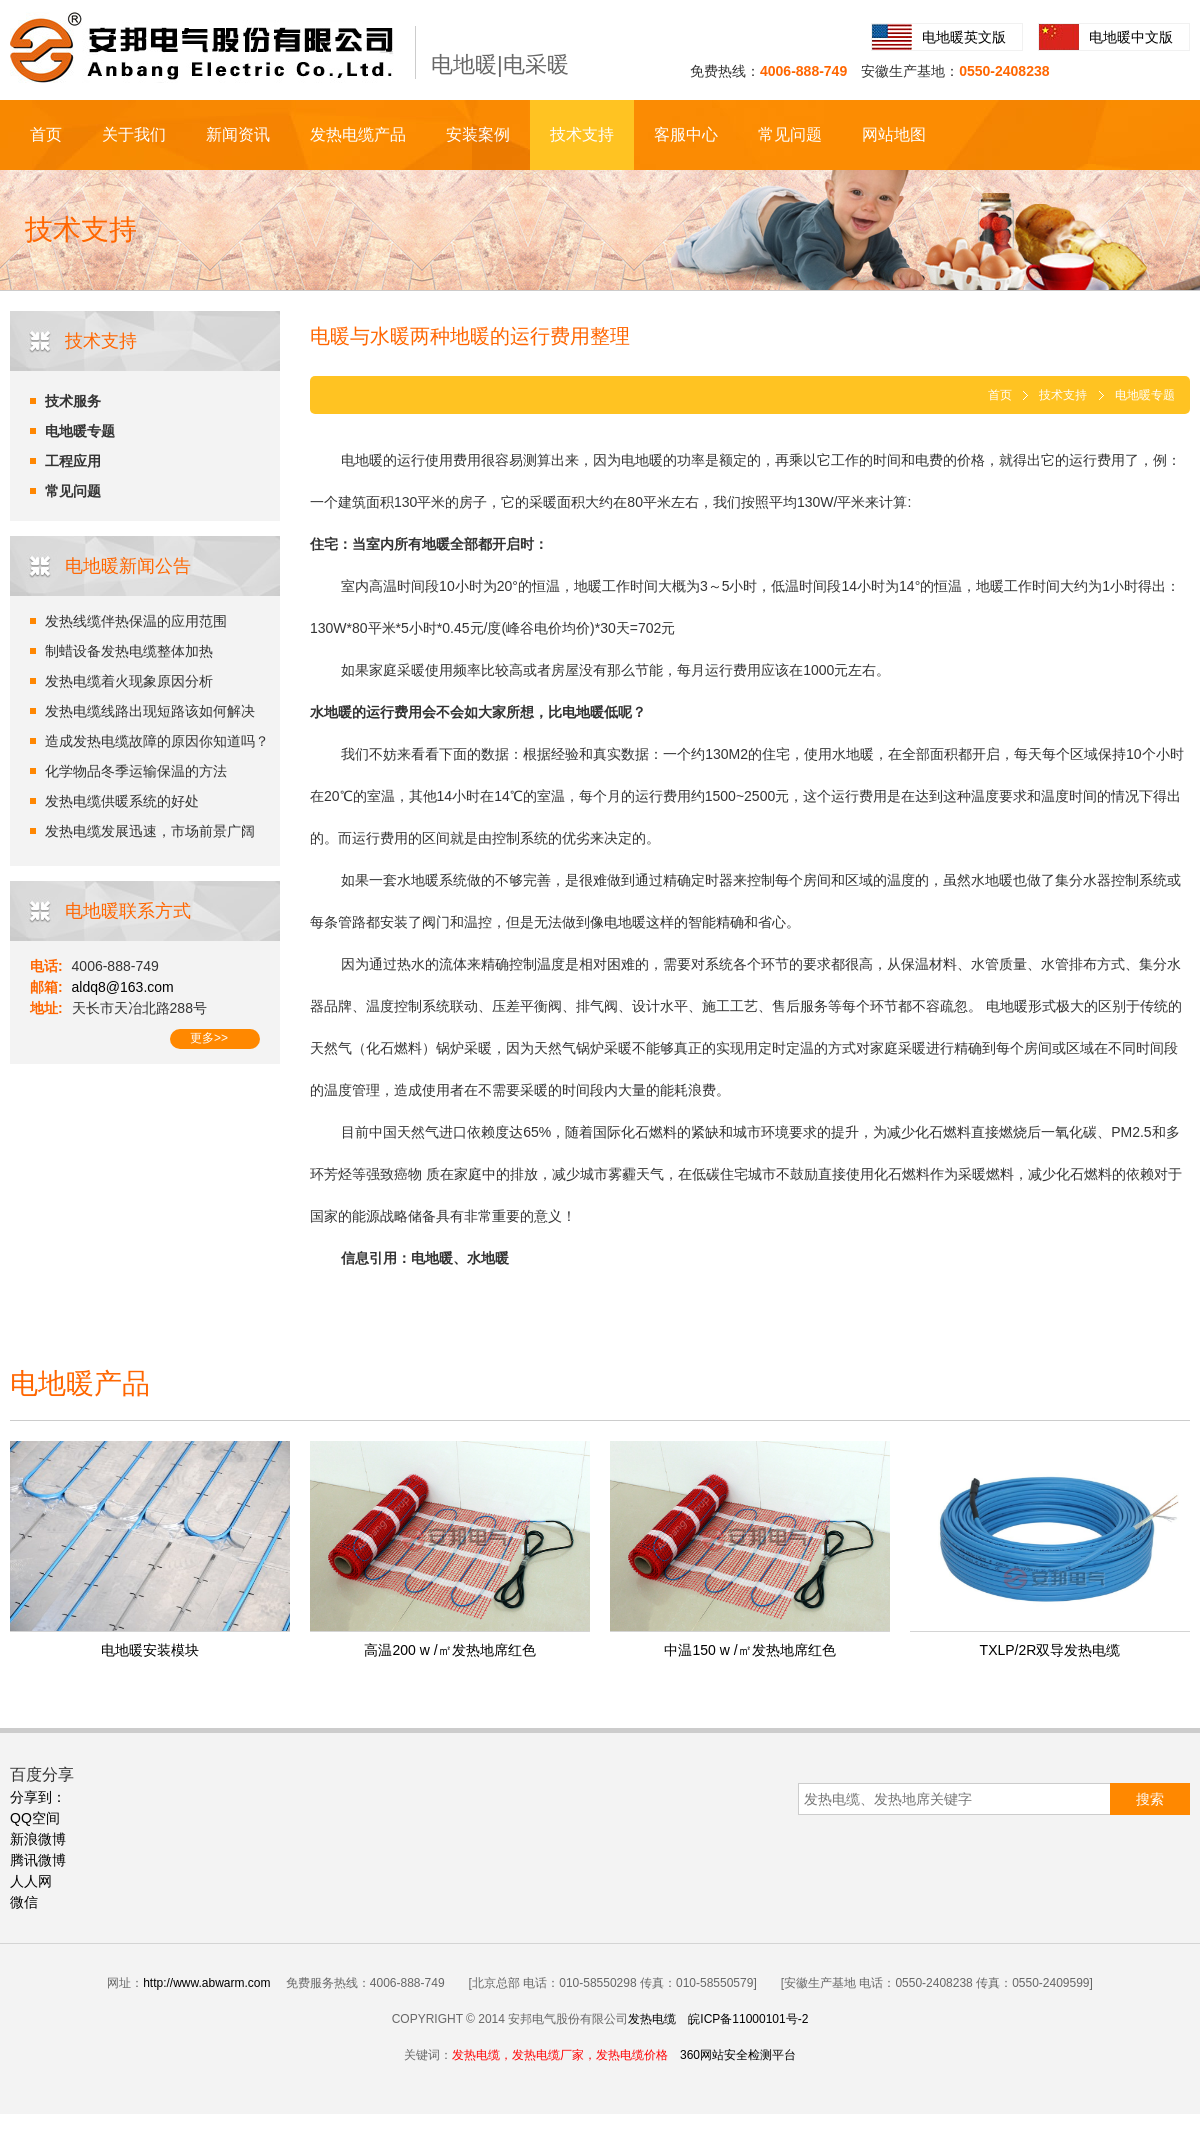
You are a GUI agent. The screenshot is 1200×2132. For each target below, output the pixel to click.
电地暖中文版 (1131, 37)
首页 (46, 134)
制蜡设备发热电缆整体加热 (129, 651)
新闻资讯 (238, 134)
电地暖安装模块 (150, 1650)
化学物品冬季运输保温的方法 (136, 771)
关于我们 (134, 134)
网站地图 (894, 134)
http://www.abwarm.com (206, 1983)
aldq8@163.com (123, 987)
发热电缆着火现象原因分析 (129, 681)
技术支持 (582, 134)
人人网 (31, 1881)
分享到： (38, 1797)
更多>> (209, 1038)
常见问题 (790, 134)
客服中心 (686, 134)
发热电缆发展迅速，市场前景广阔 (150, 831)
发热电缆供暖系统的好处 (122, 801)
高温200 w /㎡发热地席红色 (449, 1650)
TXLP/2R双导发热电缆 (1050, 1650)
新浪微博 (38, 1839)
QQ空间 (35, 1818)
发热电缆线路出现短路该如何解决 (150, 711)
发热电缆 (652, 2019)
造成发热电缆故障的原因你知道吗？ (157, 741)
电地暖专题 (80, 431)
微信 (24, 1902)
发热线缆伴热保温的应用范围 (136, 621)
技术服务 (73, 401)
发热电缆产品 (358, 134)
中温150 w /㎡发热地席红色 (749, 1650)
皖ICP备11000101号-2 (748, 2019)
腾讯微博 (38, 1860)
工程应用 (73, 461)
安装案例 (478, 134)
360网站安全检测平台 (738, 2055)
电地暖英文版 (964, 37)
